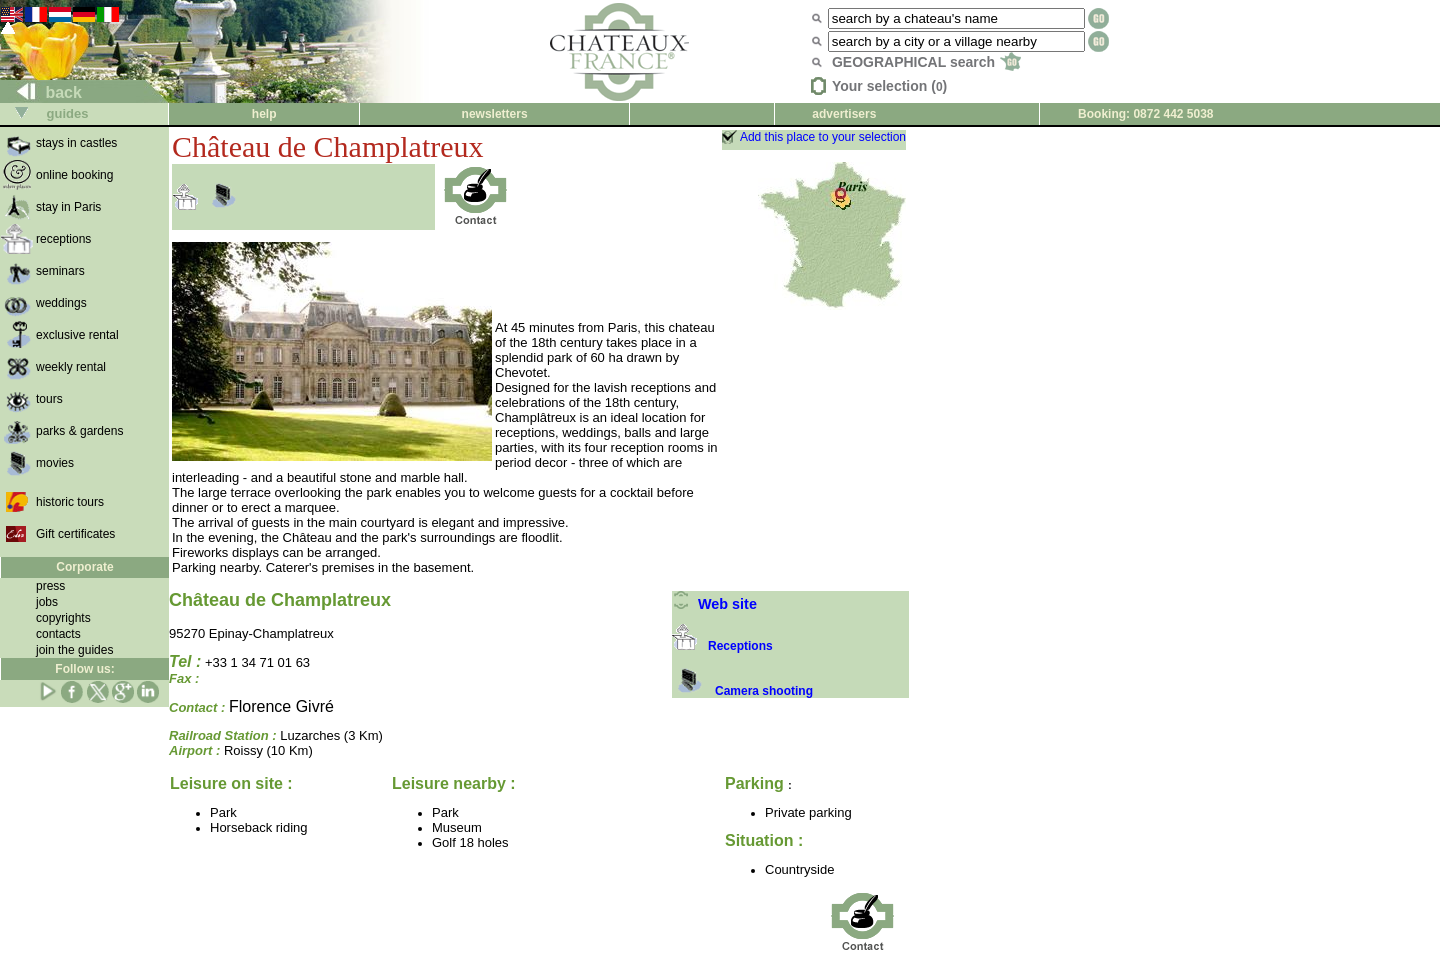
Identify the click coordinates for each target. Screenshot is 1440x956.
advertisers (844, 114)
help (264, 114)
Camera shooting (742, 691)
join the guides (74, 650)
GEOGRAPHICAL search (926, 62)
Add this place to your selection (823, 137)
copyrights (63, 618)
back (41, 92)
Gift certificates (75, 534)
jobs (47, 602)
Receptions (722, 646)
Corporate (84, 567)
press (50, 586)
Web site (714, 604)
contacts (58, 634)
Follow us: (84, 669)
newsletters (495, 114)
